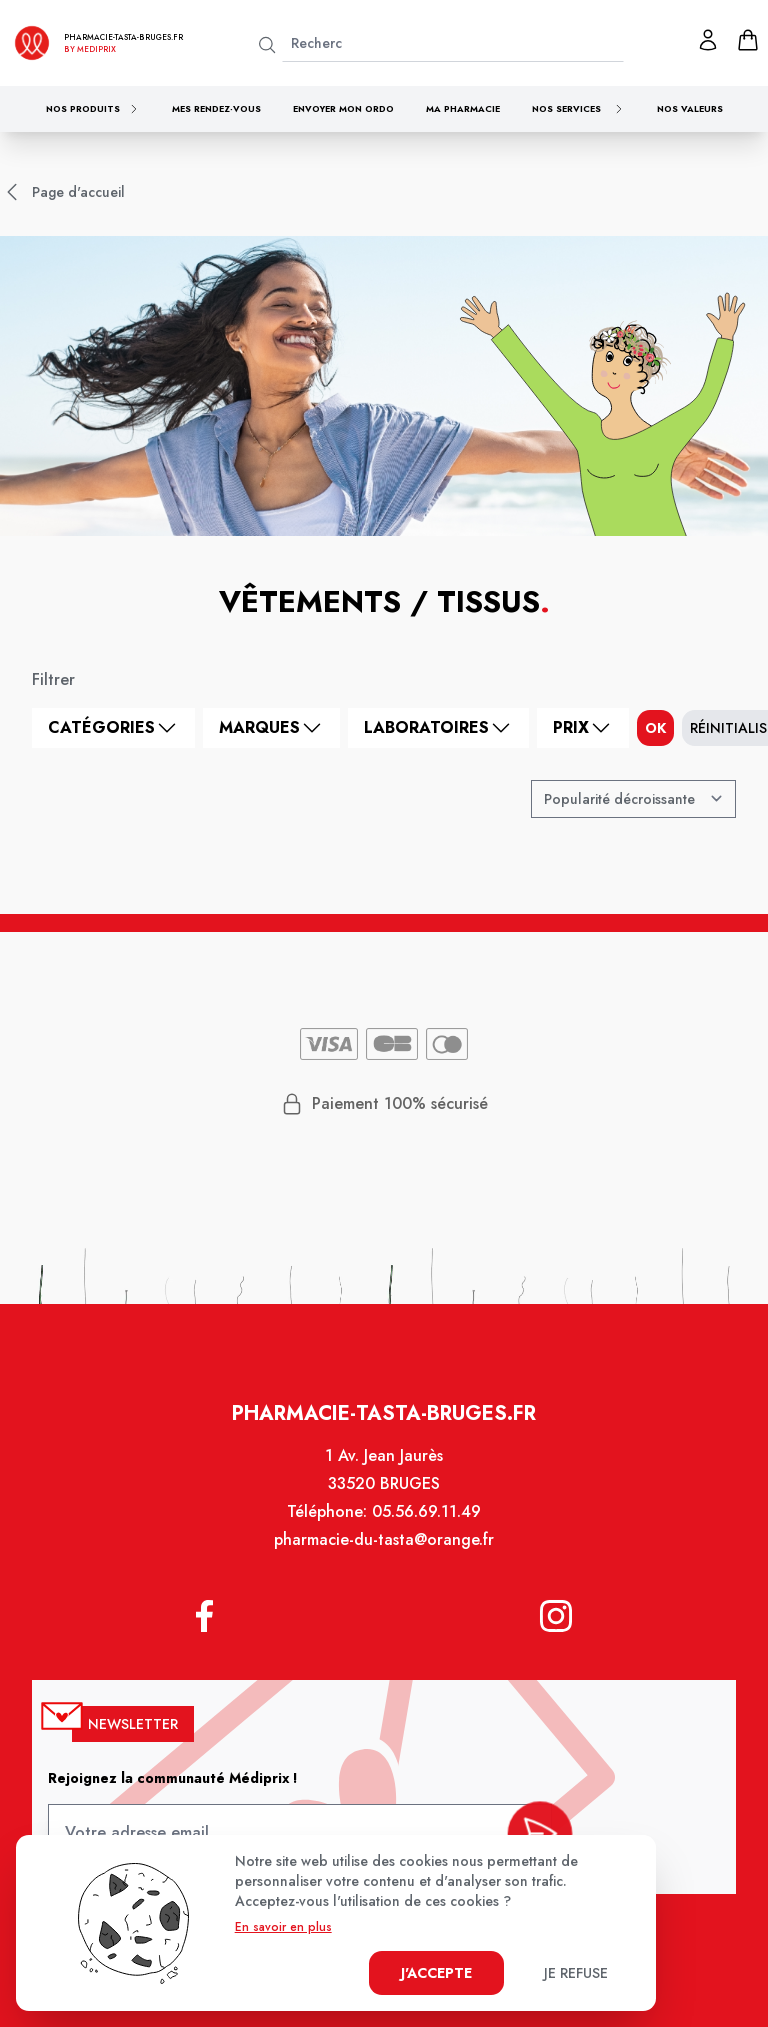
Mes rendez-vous (216, 108)
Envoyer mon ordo (343, 108)
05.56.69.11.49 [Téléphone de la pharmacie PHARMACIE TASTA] (424, 1531)
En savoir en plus (283, 1927)
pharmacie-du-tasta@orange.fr (384, 1558)
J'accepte (436, 1973)
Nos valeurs (690, 108)
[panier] (748, 40)
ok (655, 728)
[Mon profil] (708, 40)
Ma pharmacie (463, 108)
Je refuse (576, 1973)
